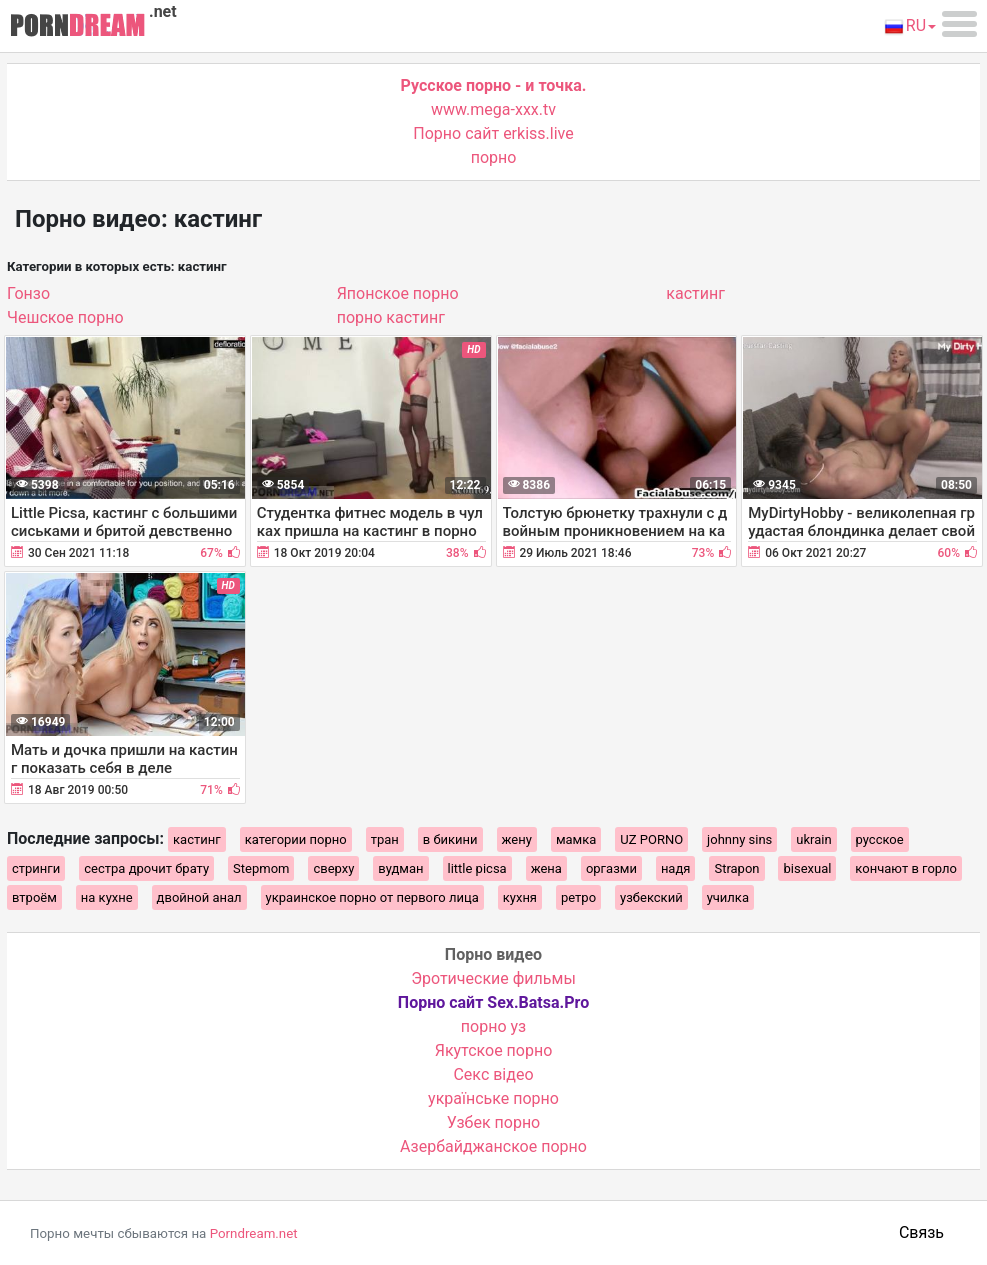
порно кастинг (391, 317)
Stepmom (261, 868)
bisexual (807, 868)
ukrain (813, 839)
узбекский (651, 897)
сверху (333, 868)
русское (880, 839)
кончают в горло (906, 868)
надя (676, 868)
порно (494, 157)
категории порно (296, 839)
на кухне (107, 897)
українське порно (493, 1098)
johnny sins (739, 839)
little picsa (477, 868)
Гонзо (28, 293)
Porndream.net (254, 1233)
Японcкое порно (398, 293)
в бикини (450, 839)
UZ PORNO (651, 839)
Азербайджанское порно (493, 1146)
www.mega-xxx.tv (493, 109)
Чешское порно (65, 317)
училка (728, 897)
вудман (400, 868)
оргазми (611, 868)
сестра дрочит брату (146, 868)
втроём (34, 897)
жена (546, 868)
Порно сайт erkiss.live (493, 133)
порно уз (493, 1026)
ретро (578, 897)
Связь (921, 1232)
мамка (576, 839)
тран (385, 839)
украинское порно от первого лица (372, 897)
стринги (36, 868)
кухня (520, 897)
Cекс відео (493, 1074)
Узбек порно (494, 1122)
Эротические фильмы (493, 978)
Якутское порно (494, 1050)
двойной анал (199, 897)
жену (517, 839)
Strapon (736, 868)
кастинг (695, 293)
